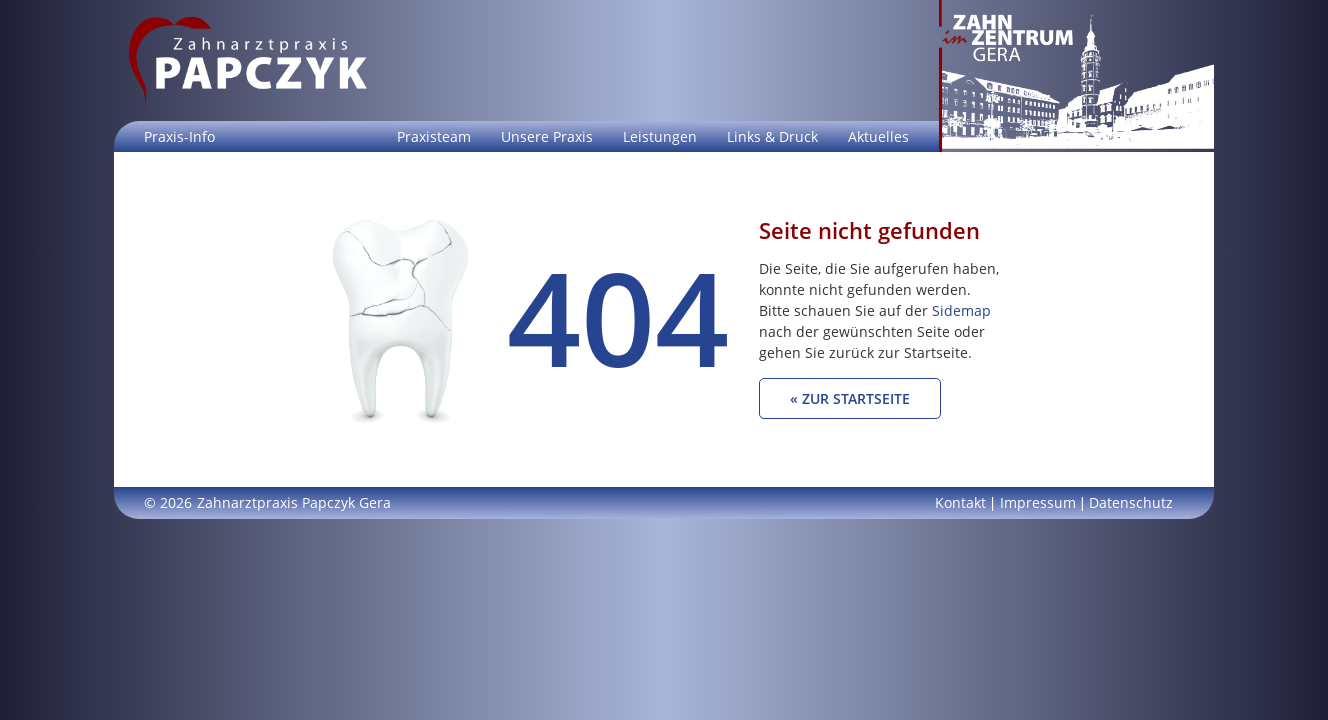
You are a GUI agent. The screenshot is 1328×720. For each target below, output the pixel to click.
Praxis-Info (179, 136)
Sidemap (961, 310)
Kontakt (960, 502)
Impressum (1038, 502)
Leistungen (660, 136)
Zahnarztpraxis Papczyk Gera (294, 502)
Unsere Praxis (547, 136)
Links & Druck (772, 136)
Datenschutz (1131, 502)
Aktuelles (878, 136)
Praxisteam (434, 136)
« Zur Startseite (850, 398)
